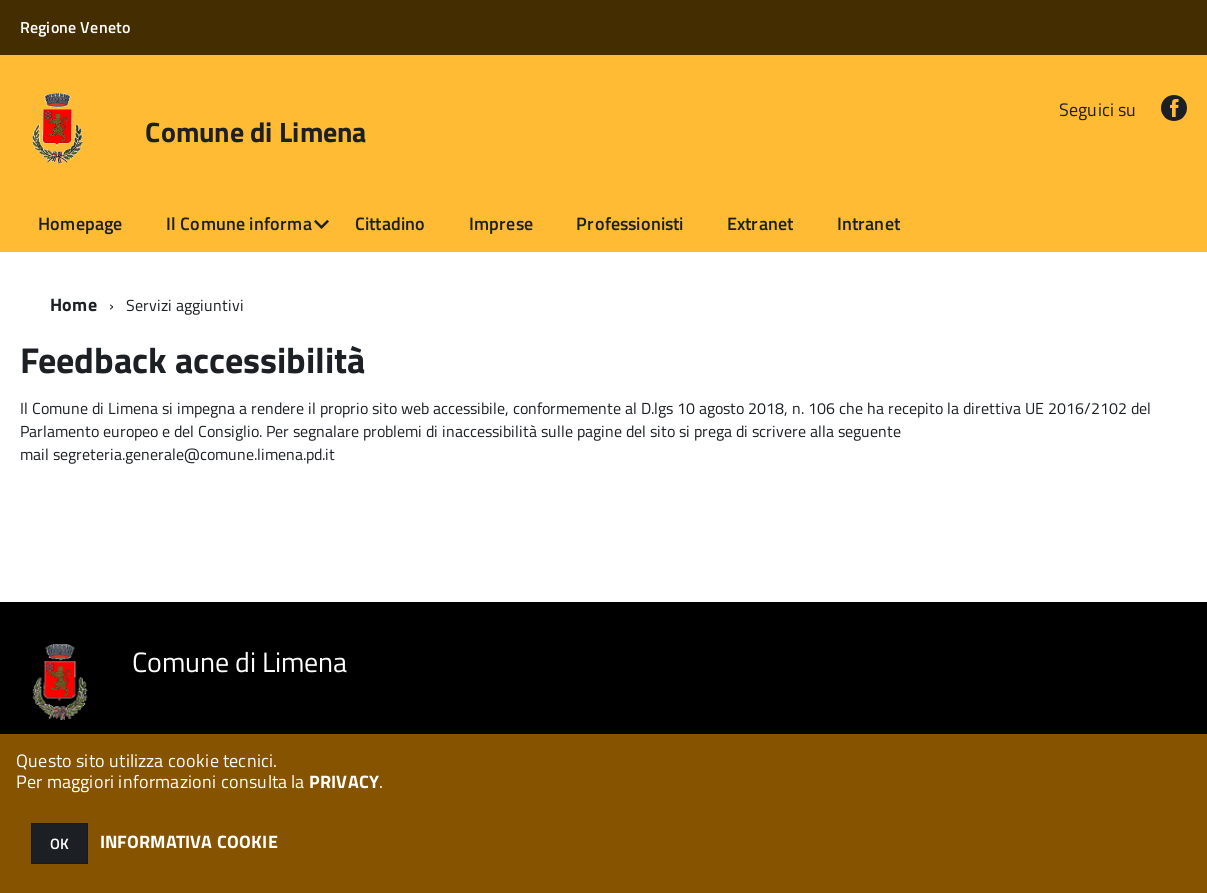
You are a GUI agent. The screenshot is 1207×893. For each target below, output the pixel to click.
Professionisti (630, 223)
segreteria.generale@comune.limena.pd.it (194, 454)
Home (73, 304)
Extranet (760, 223)
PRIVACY (344, 781)
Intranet (868, 223)
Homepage (80, 223)
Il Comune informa (239, 223)
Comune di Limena (255, 132)
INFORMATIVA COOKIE (189, 841)
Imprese (501, 223)
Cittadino (390, 223)
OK (59, 843)
